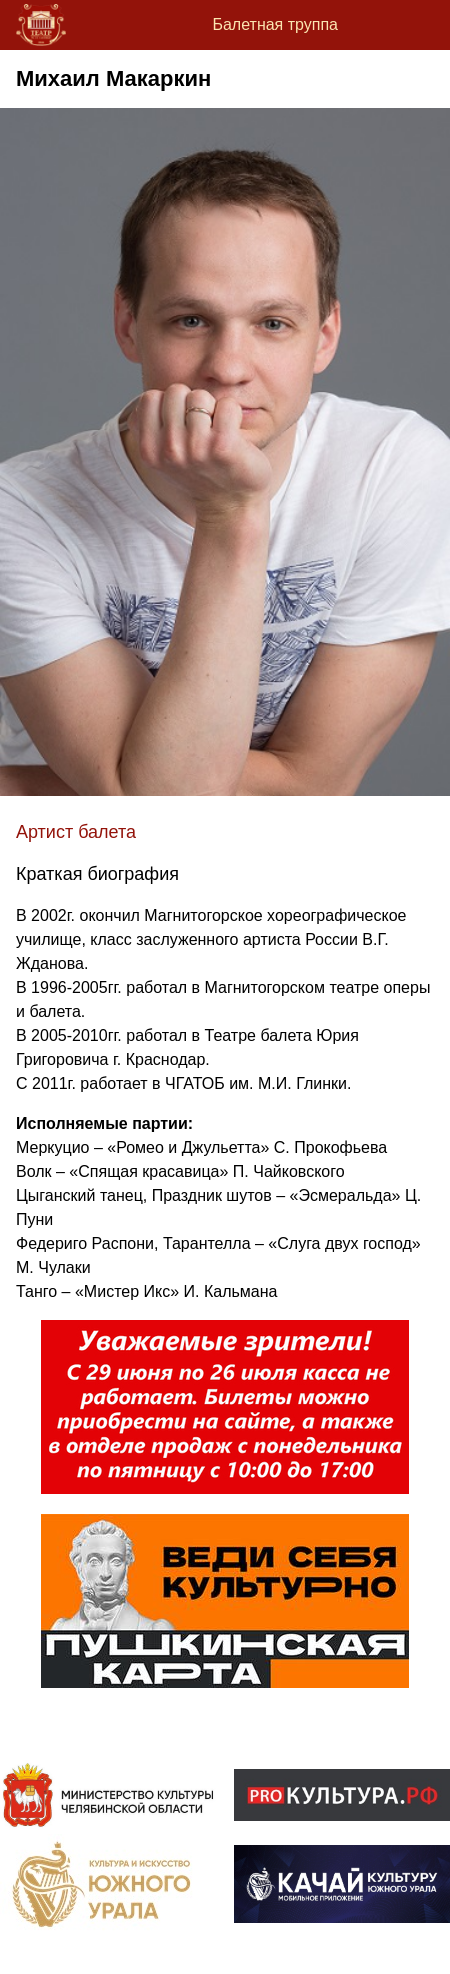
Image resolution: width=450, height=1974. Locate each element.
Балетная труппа (275, 24)
